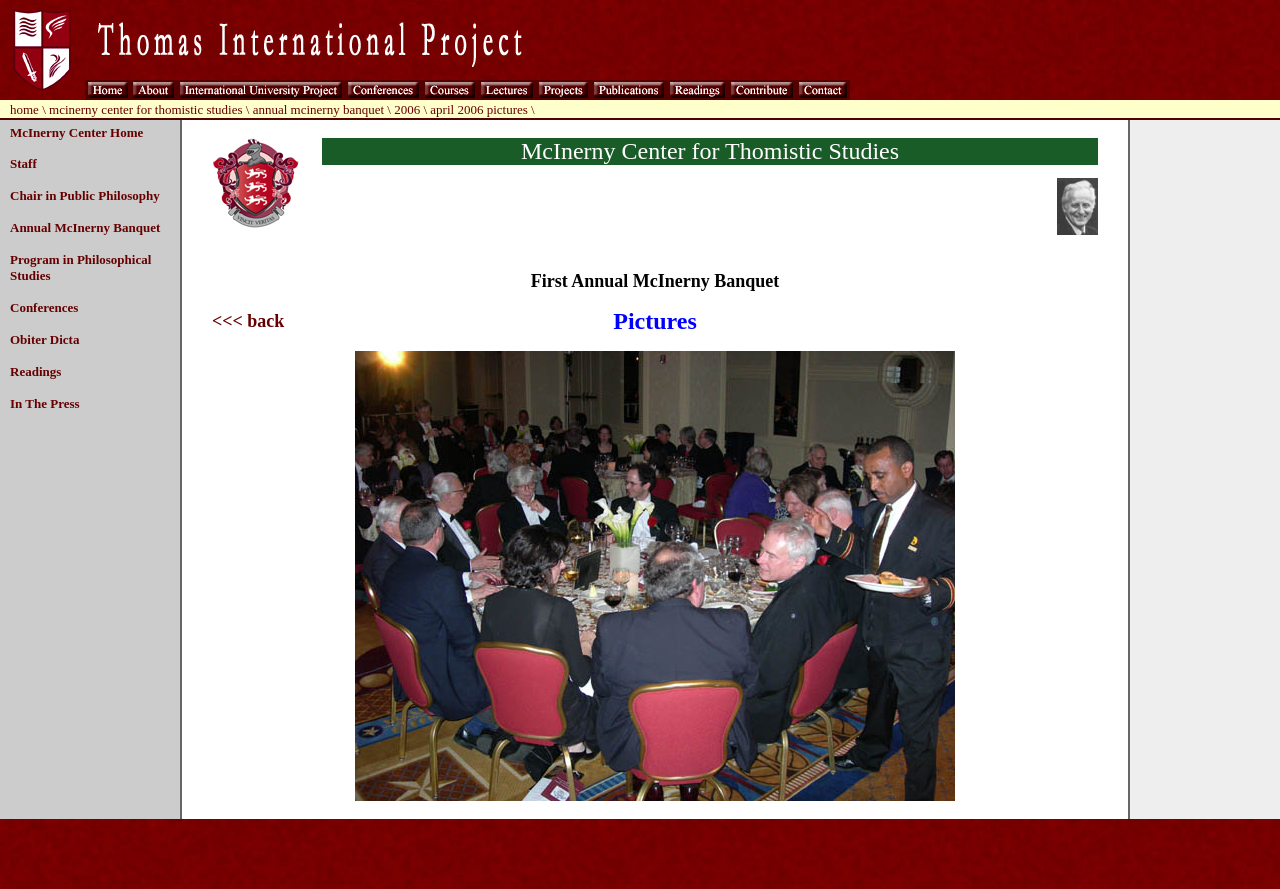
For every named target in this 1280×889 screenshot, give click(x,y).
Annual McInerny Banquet (85, 227)
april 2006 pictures (478, 109)
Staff (23, 163)
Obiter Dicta (44, 339)
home (24, 109)
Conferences (44, 307)
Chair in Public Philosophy (85, 195)
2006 (407, 109)
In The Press (45, 403)
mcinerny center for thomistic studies (146, 109)
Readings (35, 371)
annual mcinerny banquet (318, 109)
